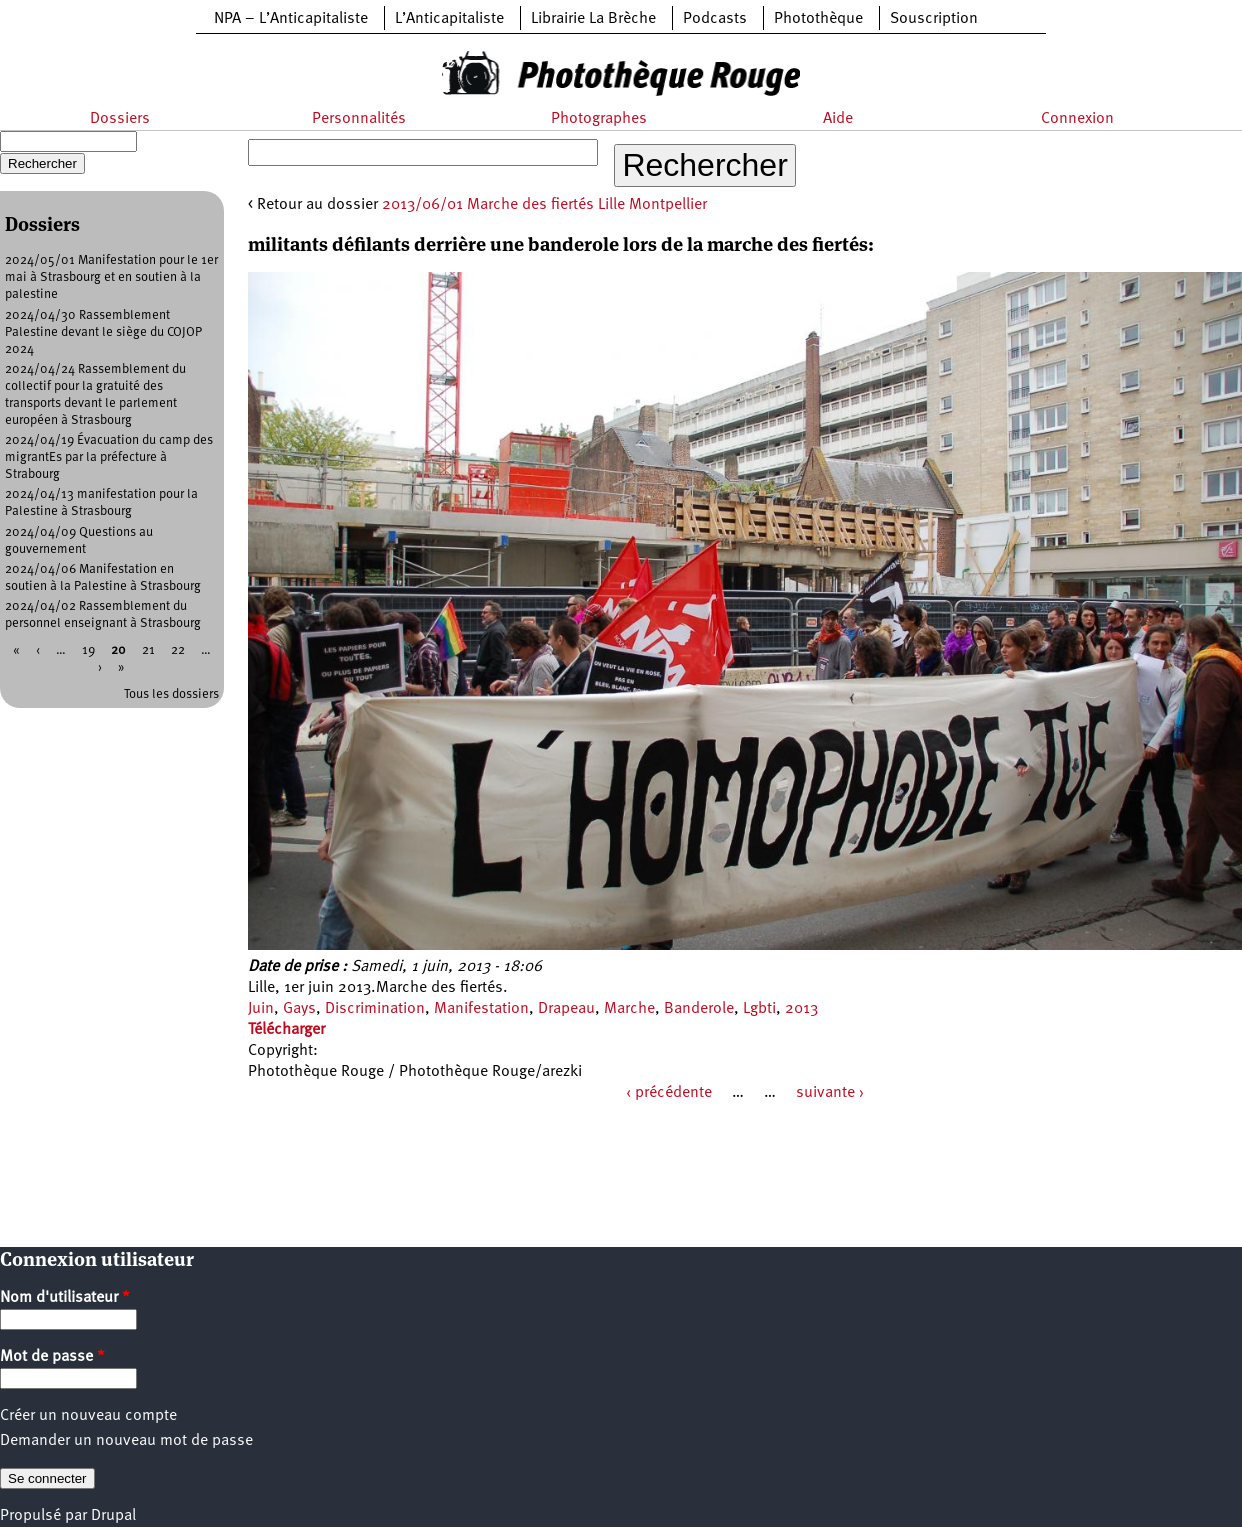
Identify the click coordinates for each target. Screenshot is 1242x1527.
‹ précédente (669, 1093)
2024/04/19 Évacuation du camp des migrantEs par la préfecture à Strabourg (109, 457)
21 (148, 650)
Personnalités (359, 119)
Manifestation (481, 1009)
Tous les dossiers (171, 694)
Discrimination (375, 1009)
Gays (299, 1009)
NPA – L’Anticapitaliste (291, 19)
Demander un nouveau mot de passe (126, 1441)
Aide (838, 119)
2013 (801, 1009)
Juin (261, 1009)
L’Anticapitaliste (449, 19)
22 (178, 650)
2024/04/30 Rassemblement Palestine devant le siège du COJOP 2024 (103, 332)
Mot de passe (52, 1357)
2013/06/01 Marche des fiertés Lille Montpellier (544, 205)
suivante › (830, 1093)
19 (88, 650)
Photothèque (818, 19)
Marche (629, 1009)
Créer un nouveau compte (88, 1416)
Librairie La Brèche (593, 19)
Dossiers (120, 119)
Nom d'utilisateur (65, 1298)
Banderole (699, 1009)
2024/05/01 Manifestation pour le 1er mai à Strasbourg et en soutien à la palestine (111, 277)
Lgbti (759, 1009)
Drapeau (566, 1009)
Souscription (934, 19)
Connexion (1077, 119)
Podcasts (715, 19)
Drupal (113, 1516)
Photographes (599, 119)
